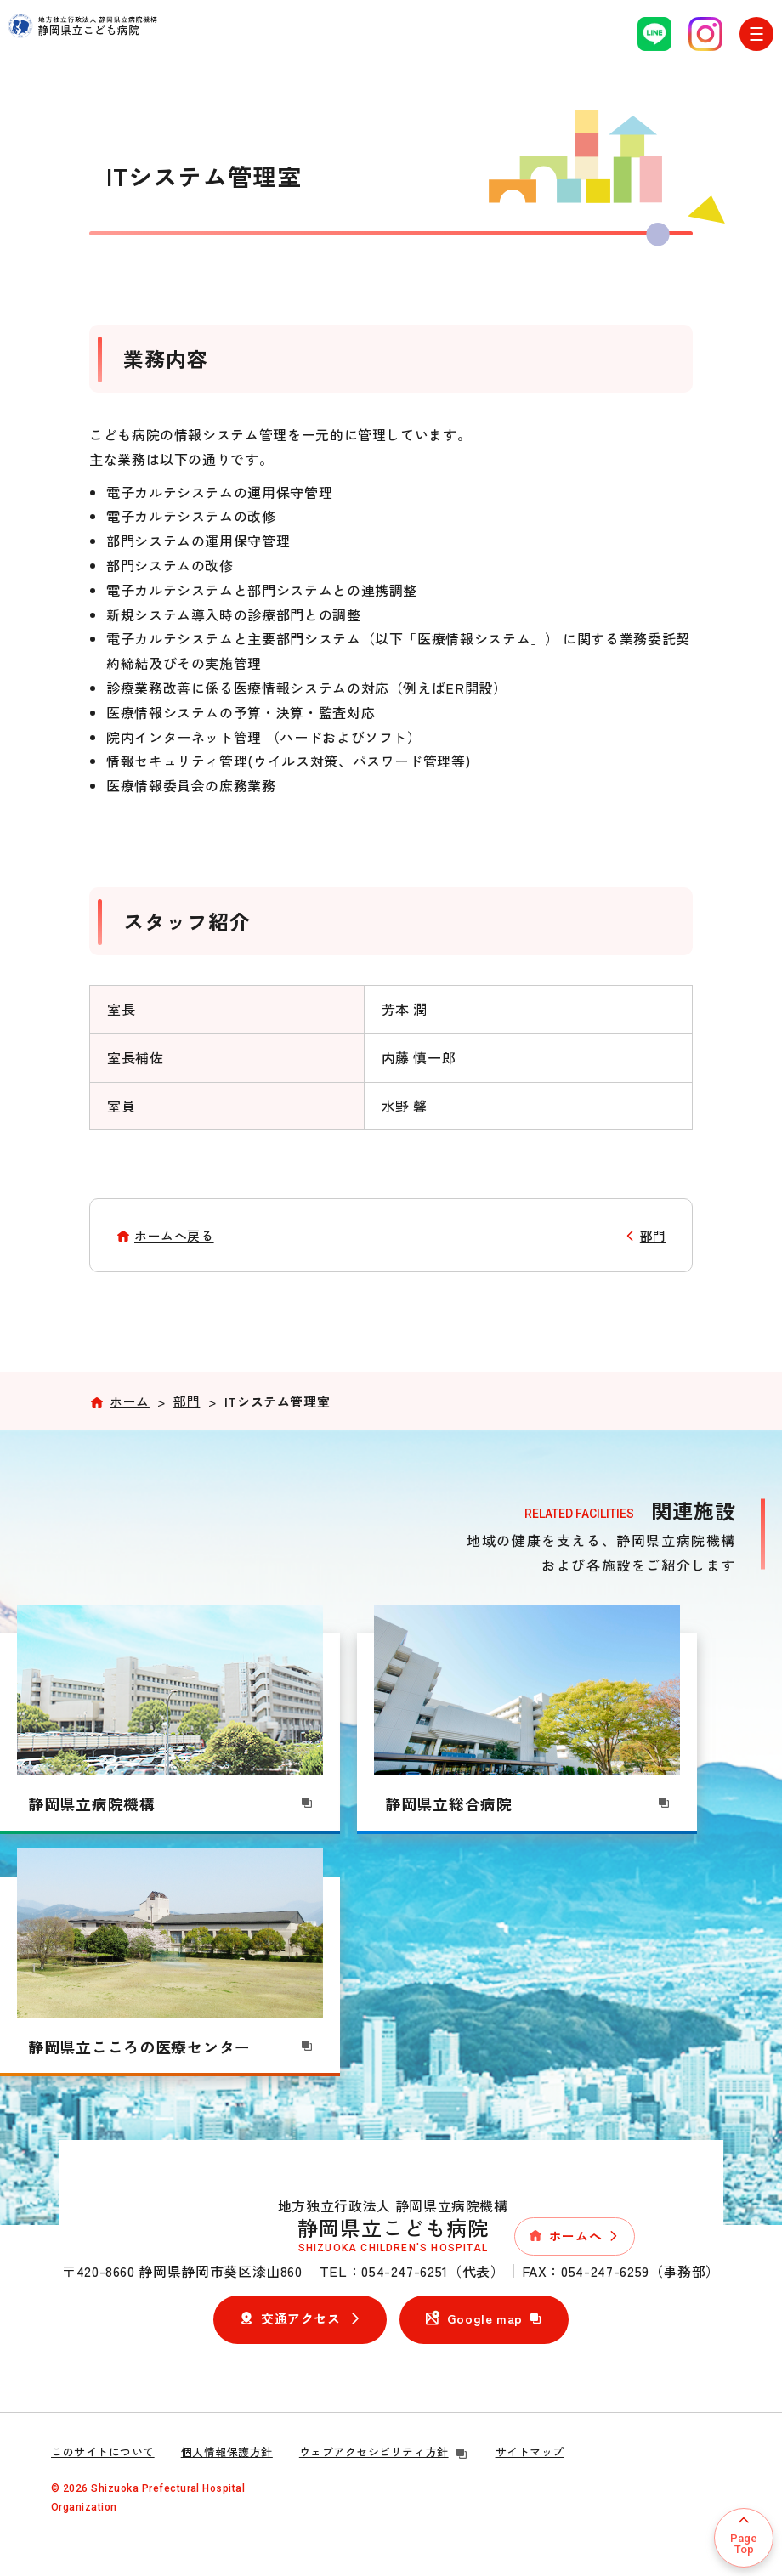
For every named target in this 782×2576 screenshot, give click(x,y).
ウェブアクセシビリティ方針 (384, 2451)
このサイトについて (103, 2451)
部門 (653, 1235)
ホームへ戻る (174, 1235)
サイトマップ (530, 2451)
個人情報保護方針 (227, 2451)
